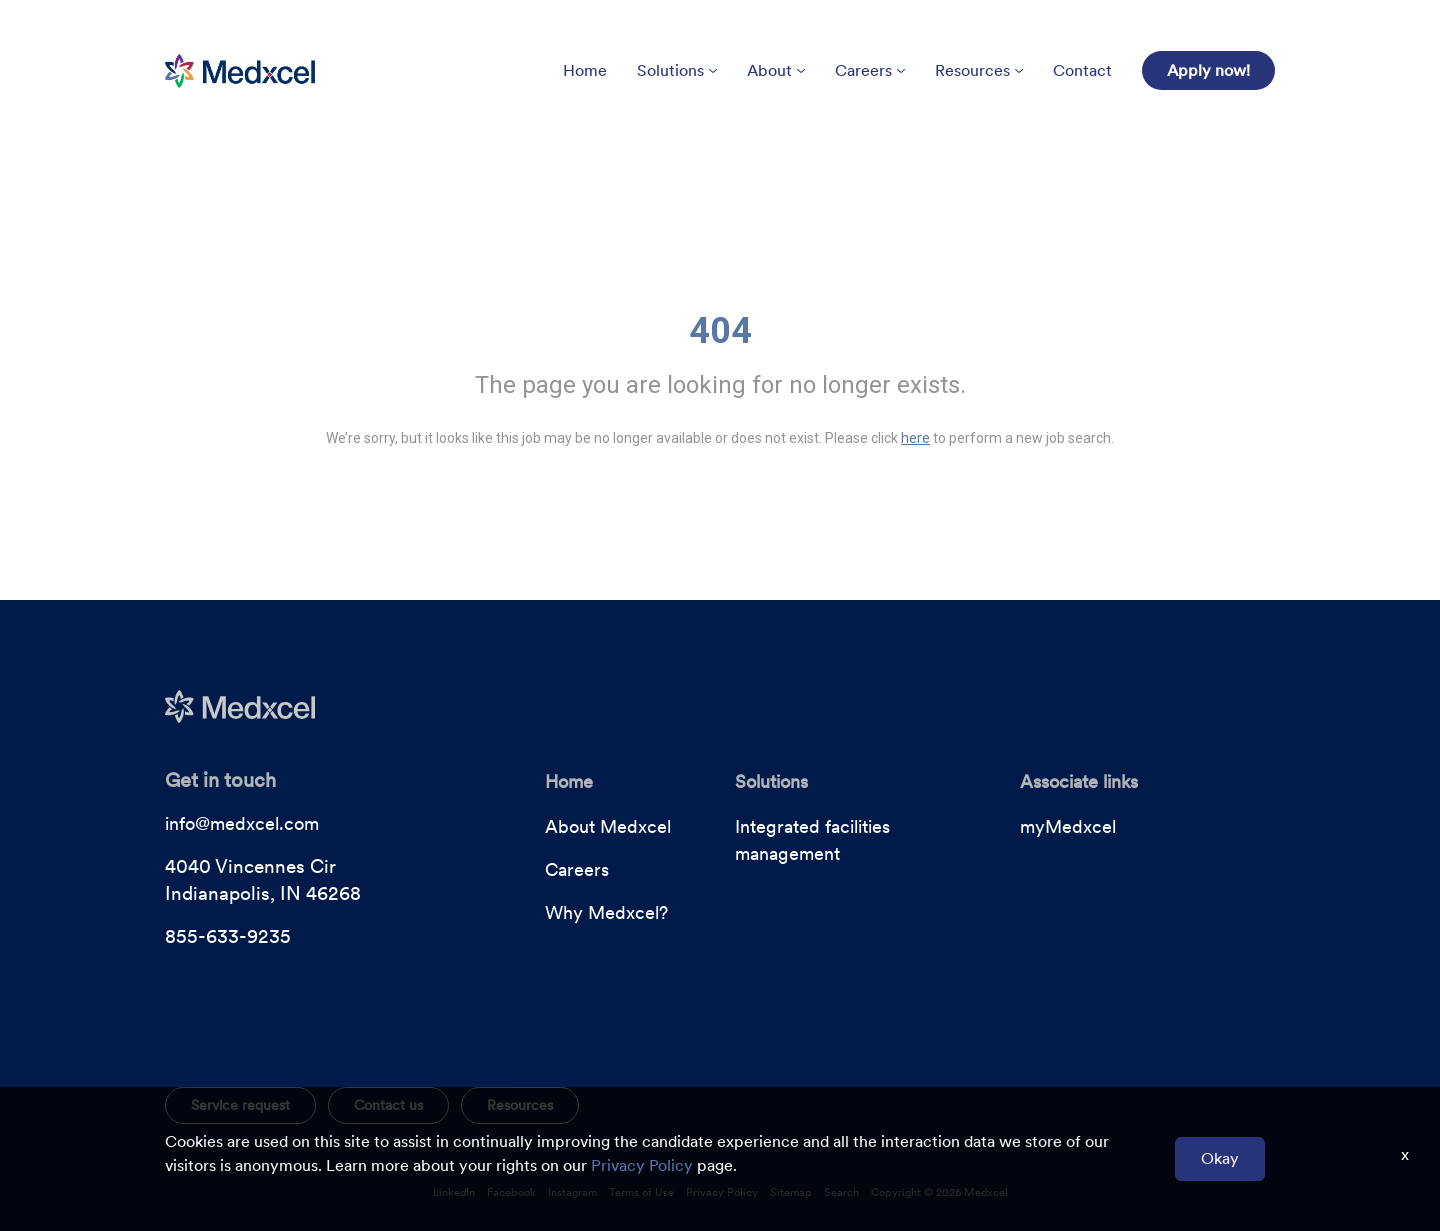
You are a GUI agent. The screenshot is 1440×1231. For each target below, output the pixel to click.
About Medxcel (608, 826)
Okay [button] (1220, 1158)
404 (720, 331)
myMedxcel (1068, 826)
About (776, 70)
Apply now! (1208, 70)
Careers (870, 70)
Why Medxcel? (606, 912)
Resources (979, 70)
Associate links (1079, 781)
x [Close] (1405, 1154)
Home (585, 70)
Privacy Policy (642, 1165)
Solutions (677, 70)
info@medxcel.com (242, 823)
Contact (1082, 70)
